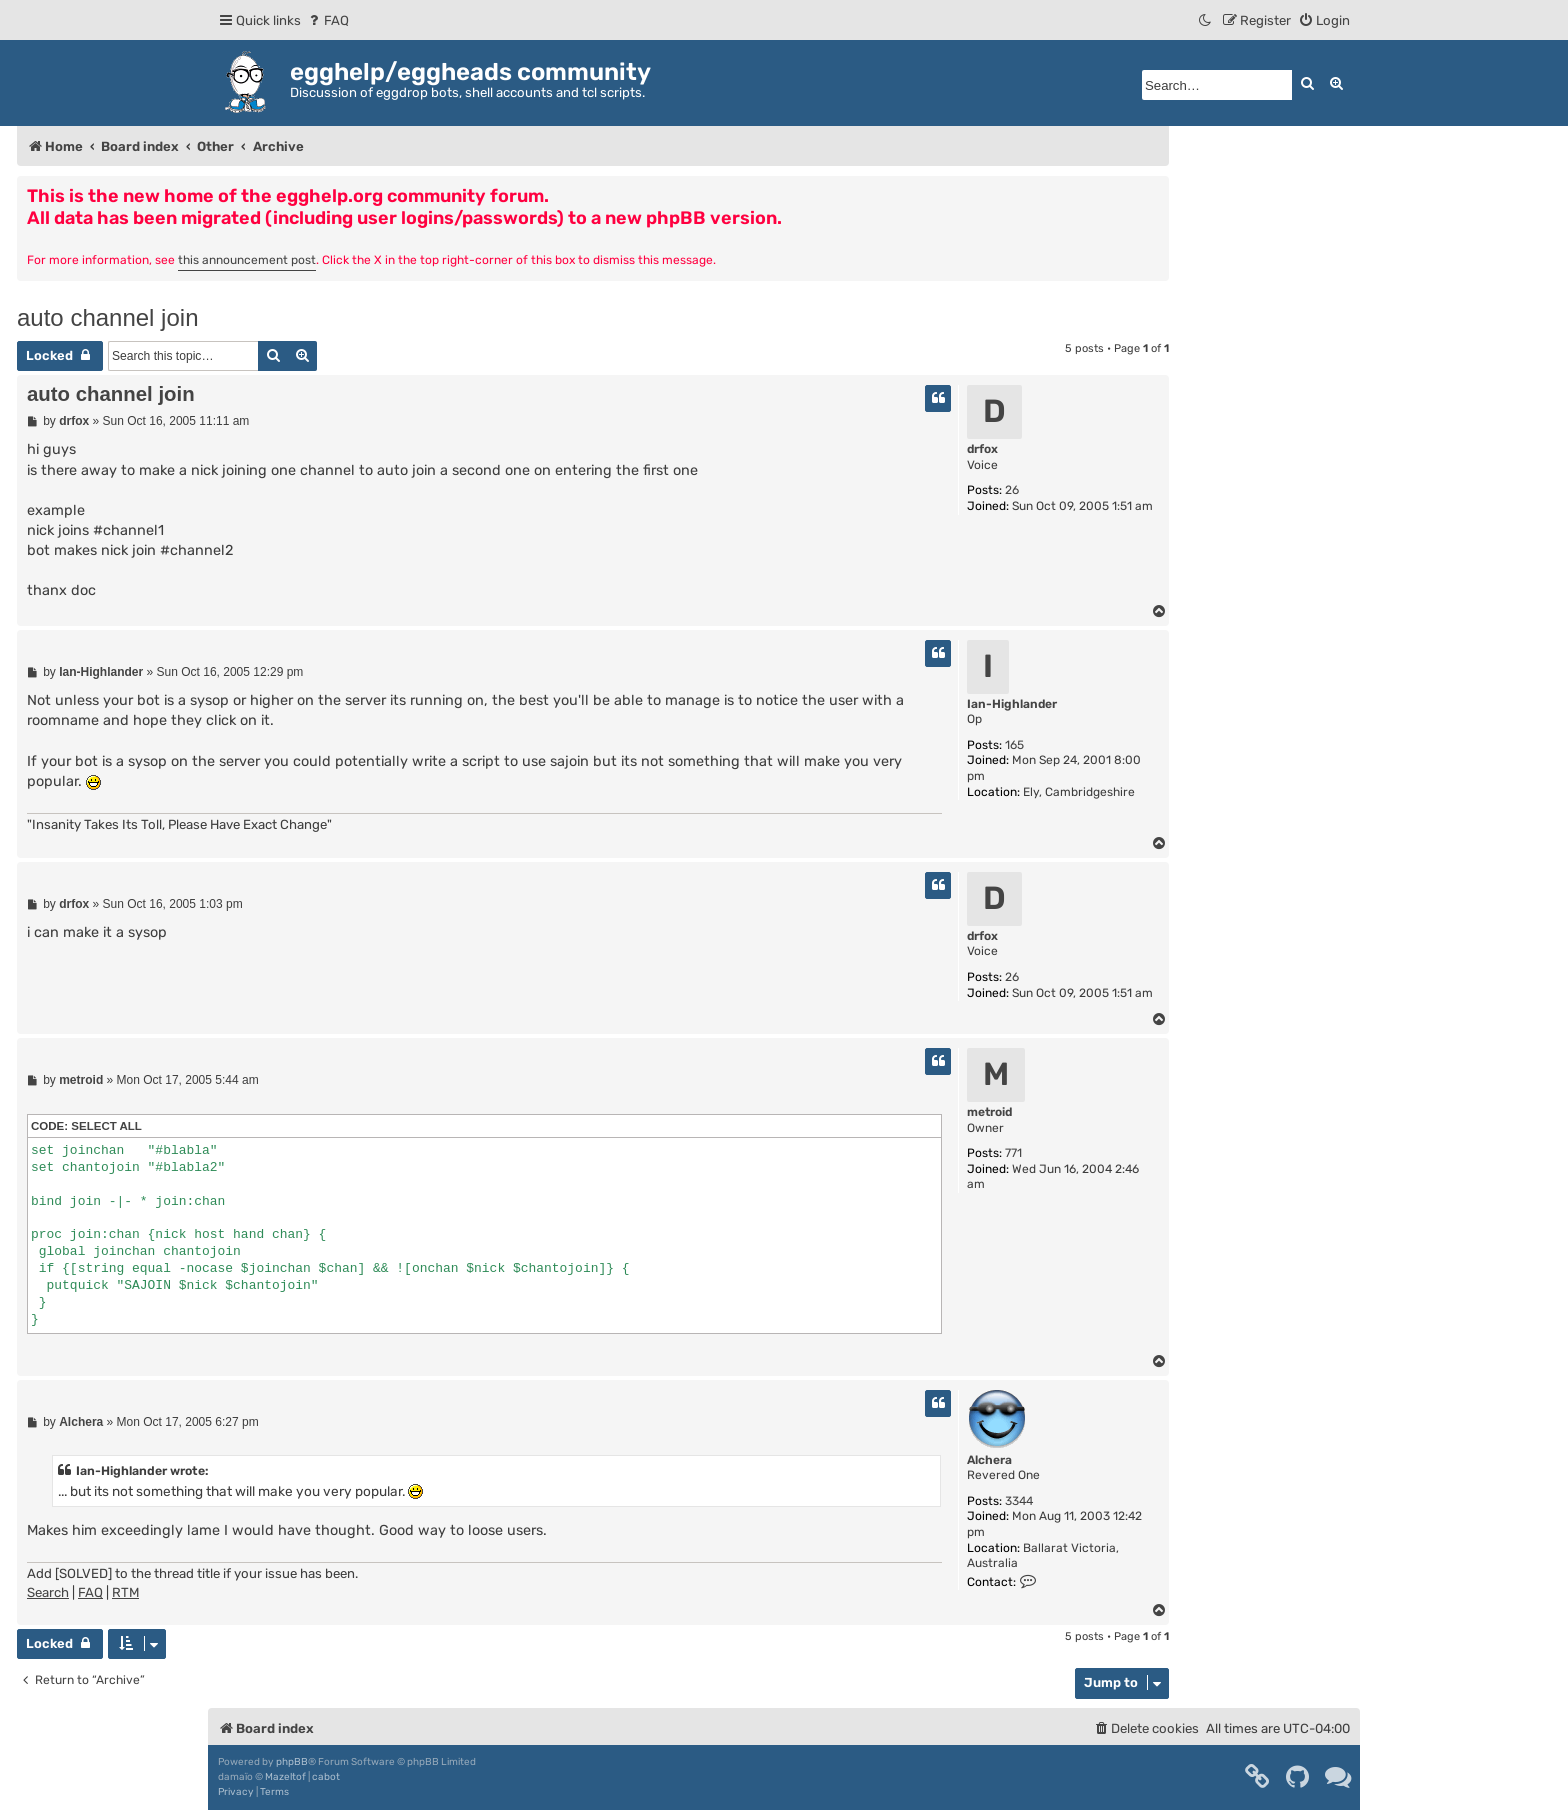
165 (1014, 745)
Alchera (989, 1460)
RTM (125, 1592)
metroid (989, 1112)
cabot (326, 1777)
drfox (982, 449)
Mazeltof (285, 1777)
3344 (1019, 1501)
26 (1012, 490)
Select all (106, 1126)
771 (1013, 1153)
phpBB (292, 1762)
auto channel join (107, 317)
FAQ (90, 1592)
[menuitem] (327, 20)
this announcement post (247, 260)
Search (48, 1592)
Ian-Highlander (1012, 704)
